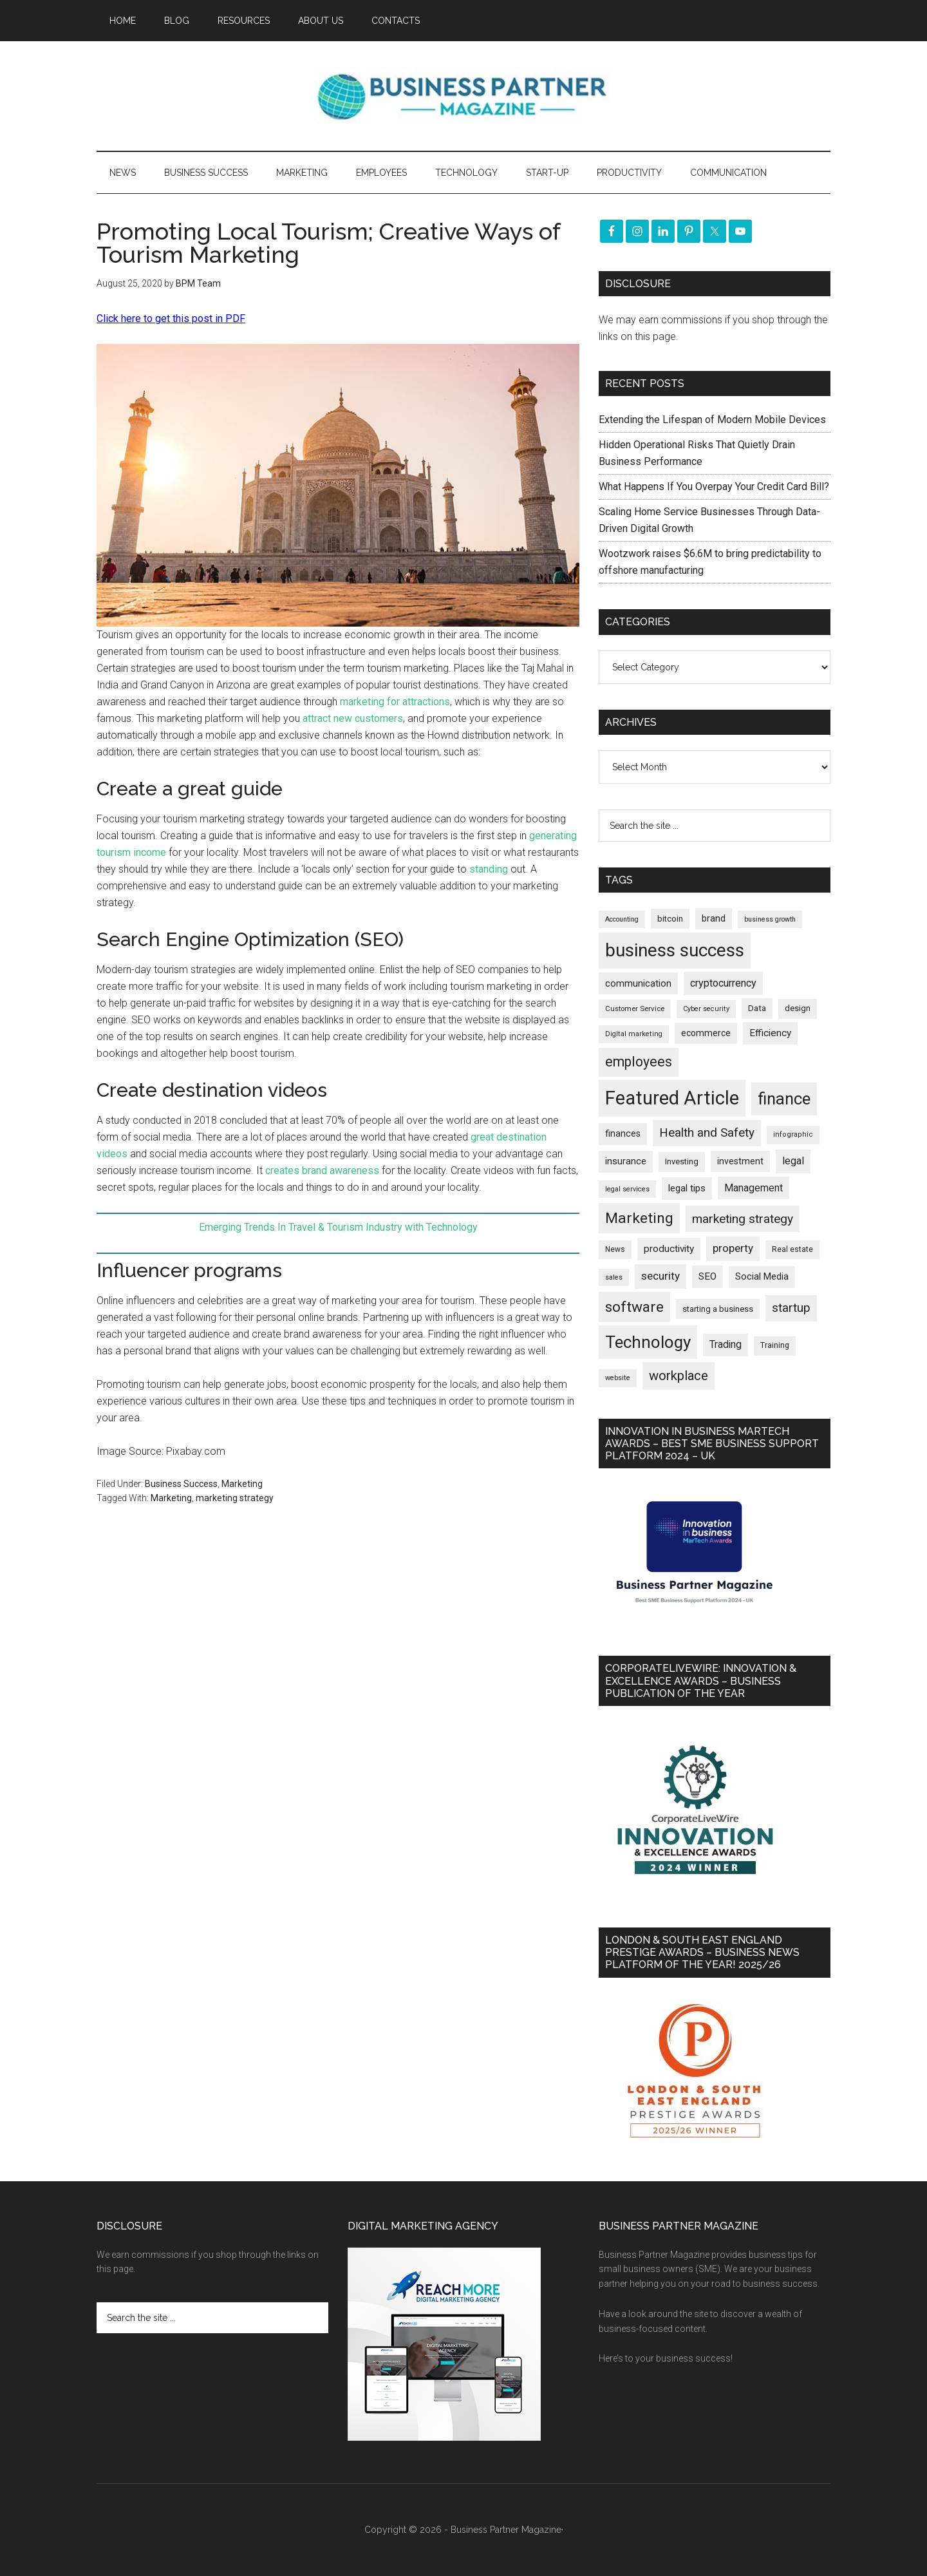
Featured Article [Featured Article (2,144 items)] (672, 1098)
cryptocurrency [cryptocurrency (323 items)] (723, 983)
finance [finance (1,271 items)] (784, 1098)
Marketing (242, 1484)
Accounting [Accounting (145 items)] (622, 919)
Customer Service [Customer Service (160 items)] (634, 1008)
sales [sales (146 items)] (614, 1277)
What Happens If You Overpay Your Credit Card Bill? (714, 486)
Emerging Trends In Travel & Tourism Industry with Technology (338, 1227)
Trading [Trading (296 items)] (725, 1344)
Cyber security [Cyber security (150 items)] (706, 1009)
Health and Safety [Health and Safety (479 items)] (706, 1132)
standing (488, 869)
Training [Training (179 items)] (774, 1345)
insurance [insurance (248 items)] (625, 1161)
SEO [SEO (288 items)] (707, 1276)
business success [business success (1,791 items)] (674, 950)
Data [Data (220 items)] (757, 1008)
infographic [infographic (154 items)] (793, 1134)
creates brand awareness (322, 1170)
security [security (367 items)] (660, 1275)
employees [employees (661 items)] (638, 1062)
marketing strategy (235, 1498)
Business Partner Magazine (463, 96)
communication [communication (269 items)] (638, 983)
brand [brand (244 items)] (714, 918)
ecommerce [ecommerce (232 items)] (706, 1033)
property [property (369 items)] (733, 1248)
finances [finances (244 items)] (623, 1133)
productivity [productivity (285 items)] (669, 1249)
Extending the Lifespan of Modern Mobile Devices (712, 419)
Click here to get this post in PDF (171, 318)
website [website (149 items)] (617, 1378)
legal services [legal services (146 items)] (627, 1189)
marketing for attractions (395, 702)
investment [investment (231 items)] (740, 1161)
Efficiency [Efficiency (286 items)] (770, 1033)
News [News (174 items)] (615, 1249)
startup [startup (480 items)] (791, 1307)
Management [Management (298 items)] (753, 1188)
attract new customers (353, 718)
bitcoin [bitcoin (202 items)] (670, 918)
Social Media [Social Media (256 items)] (762, 1276)
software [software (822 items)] (634, 1307)
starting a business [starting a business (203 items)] (717, 1309)
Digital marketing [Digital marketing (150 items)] (633, 1034)
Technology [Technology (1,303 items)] (648, 1342)
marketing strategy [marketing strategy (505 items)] (742, 1218)
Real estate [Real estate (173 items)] (792, 1249)
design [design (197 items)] (797, 1008)
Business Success (181, 1484)
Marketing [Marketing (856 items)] (639, 1218)
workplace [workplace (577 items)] (678, 1375)
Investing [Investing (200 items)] (681, 1161)
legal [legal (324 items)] (793, 1161)
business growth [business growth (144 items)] (770, 919)
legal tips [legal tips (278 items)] (687, 1188)
